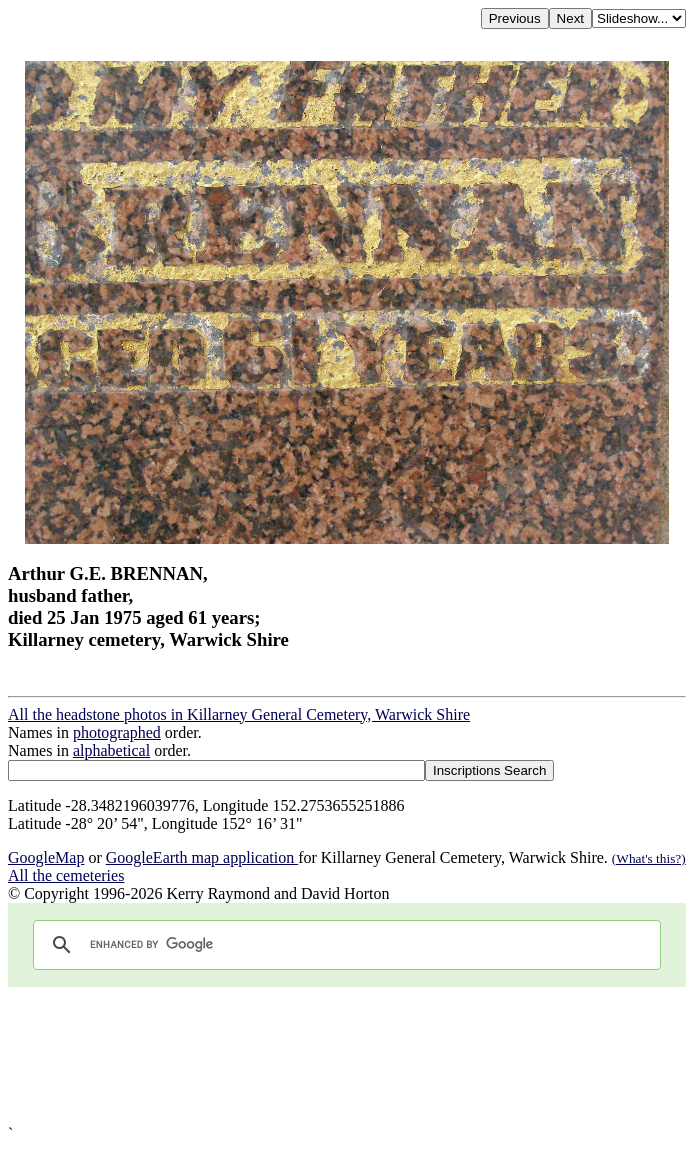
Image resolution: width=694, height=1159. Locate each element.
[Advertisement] (347, 1056)
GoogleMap (46, 857)
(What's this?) (649, 858)
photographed (117, 732)
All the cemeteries (66, 875)
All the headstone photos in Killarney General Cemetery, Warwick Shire (239, 714)
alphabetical (111, 750)
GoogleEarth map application (202, 857)
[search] (344, 945)
